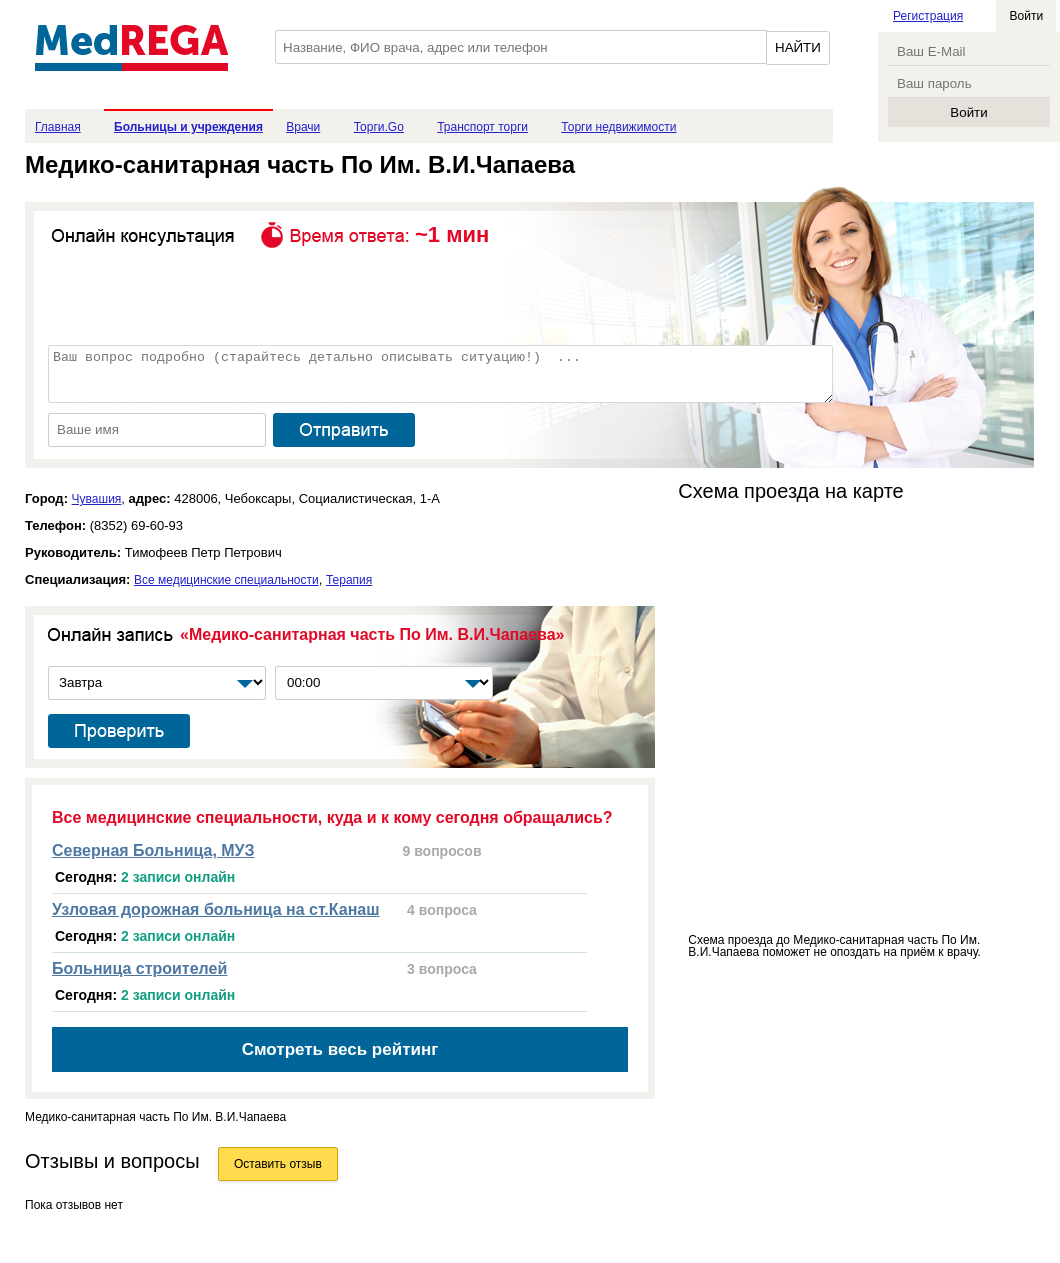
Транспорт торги (482, 127)
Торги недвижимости (618, 127)
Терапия (349, 580)
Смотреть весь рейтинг (340, 1049)
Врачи (303, 127)
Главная (58, 127)
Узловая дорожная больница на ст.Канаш (216, 909)
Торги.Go (379, 127)
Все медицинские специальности (226, 580)
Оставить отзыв (278, 1164)
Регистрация (928, 16)
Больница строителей (139, 968)
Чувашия (97, 499)
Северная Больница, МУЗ (153, 850)
